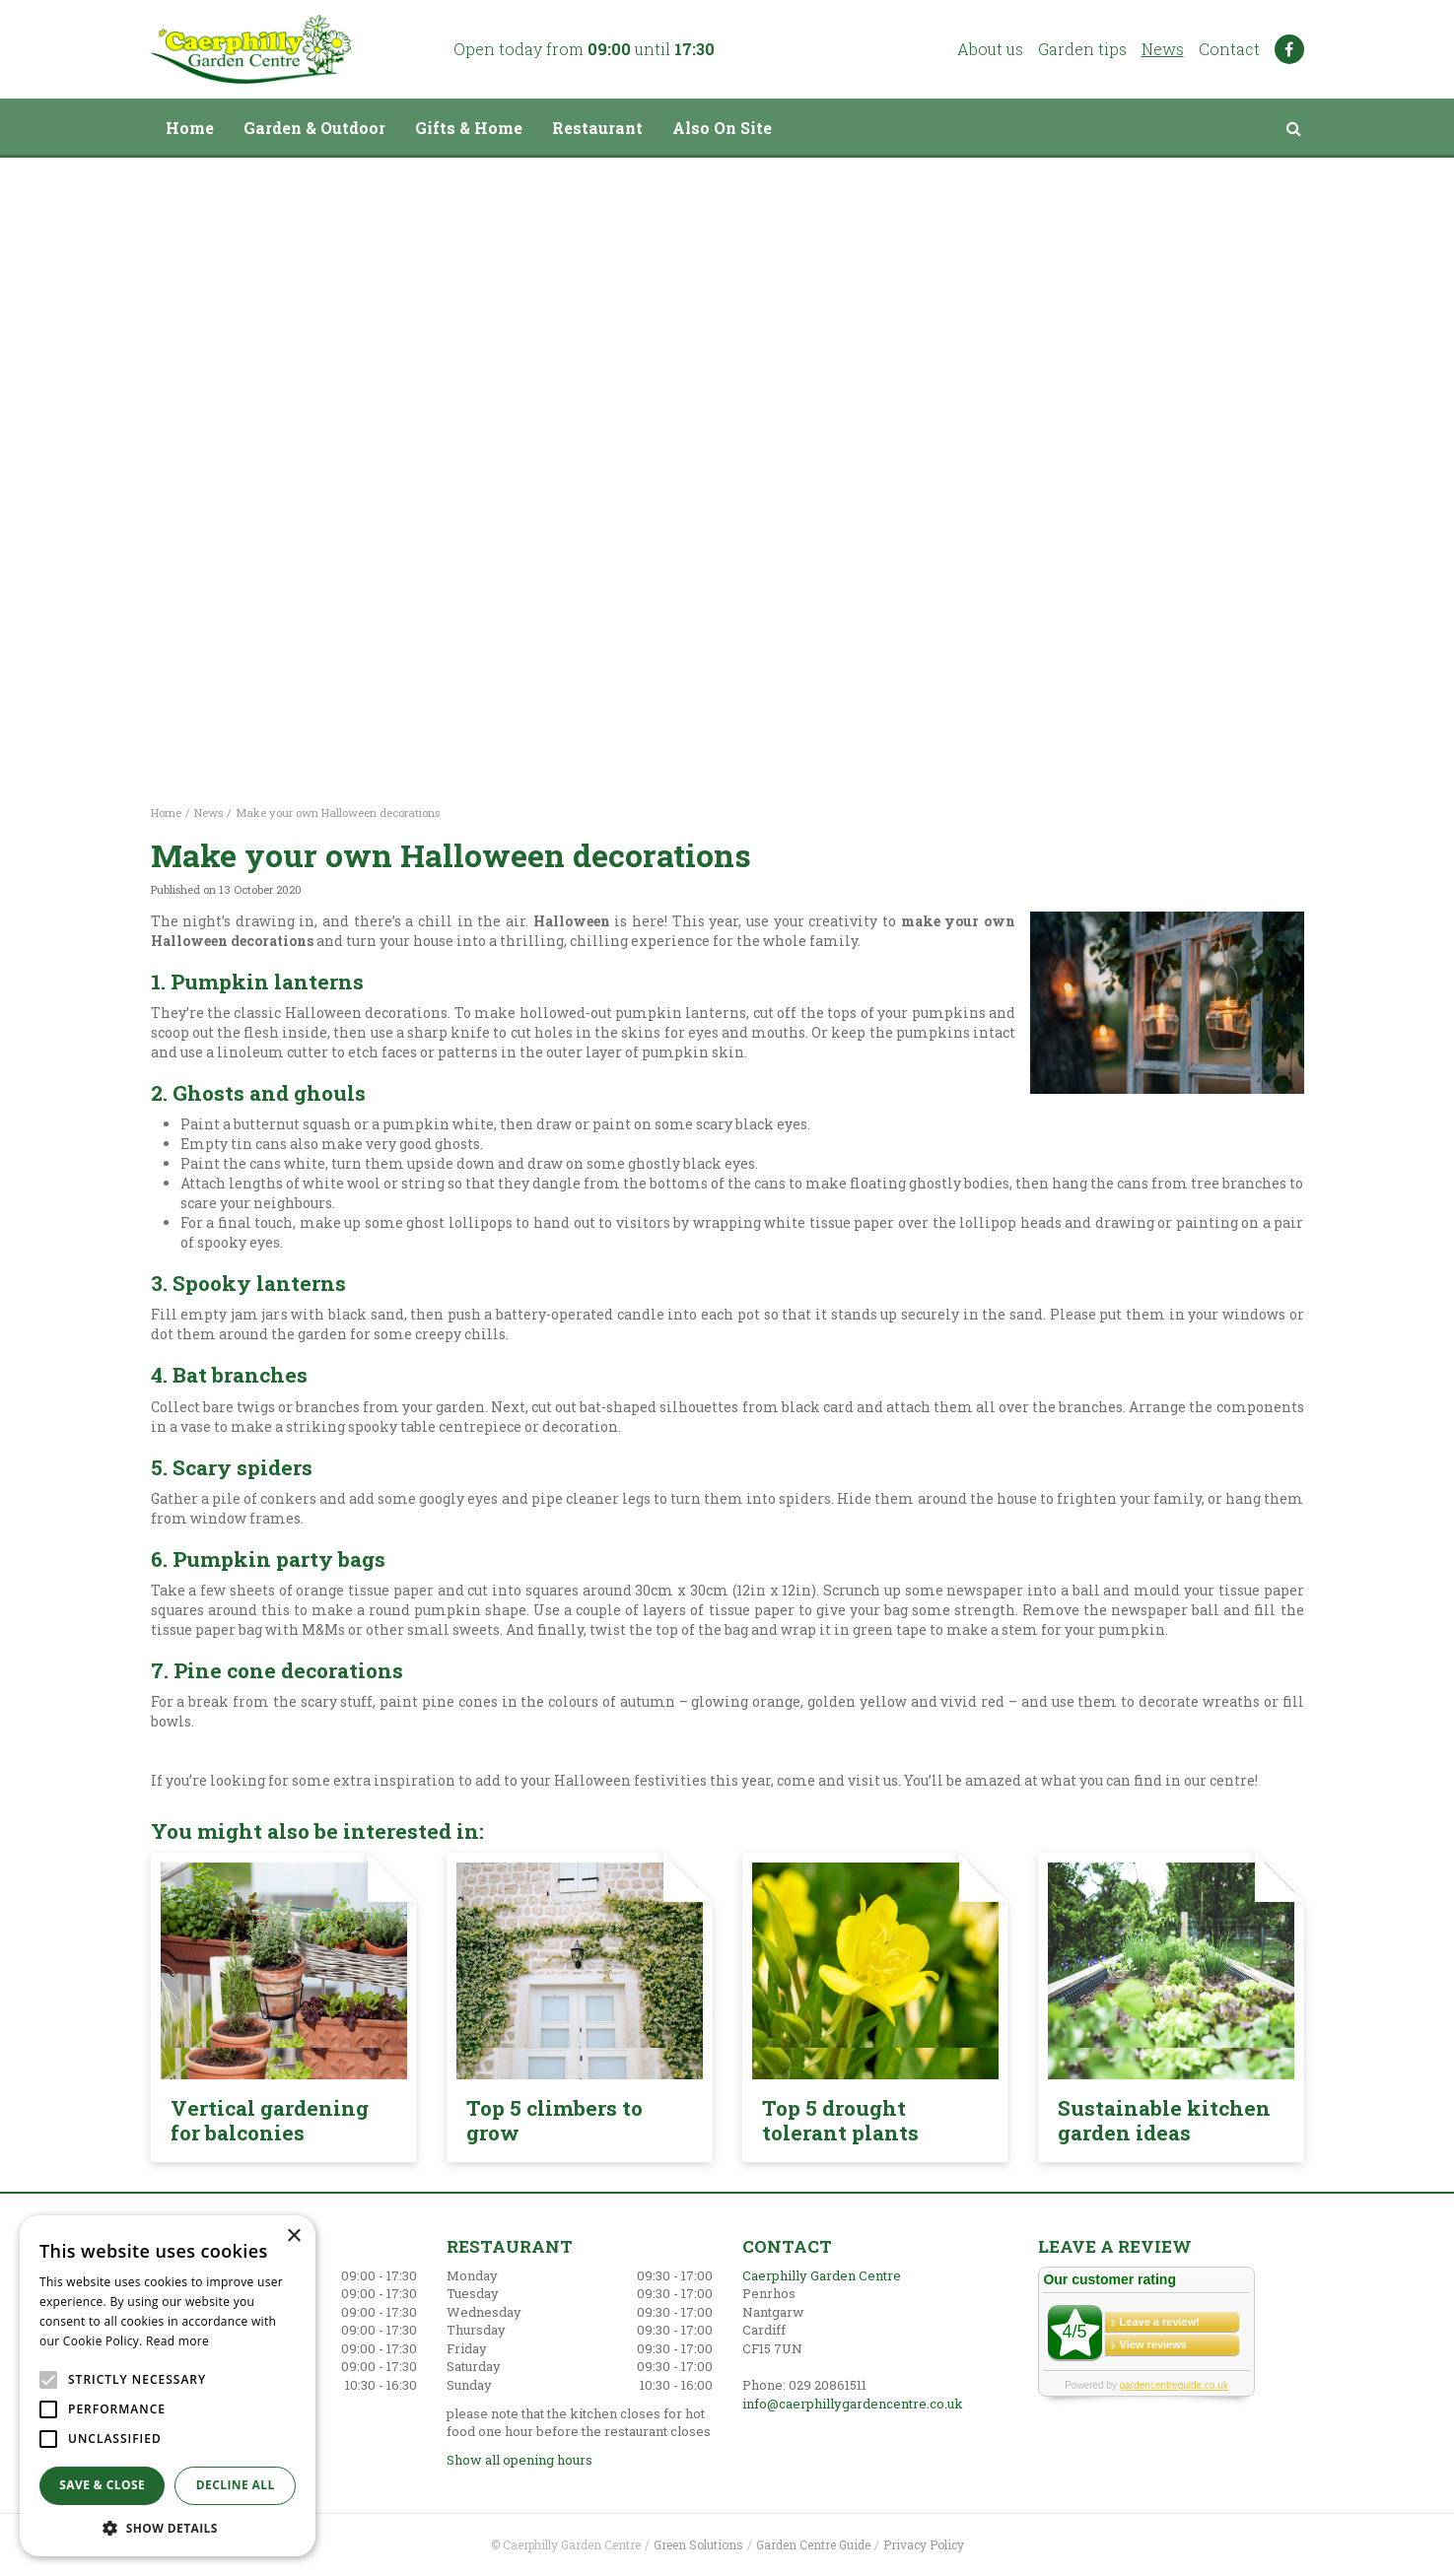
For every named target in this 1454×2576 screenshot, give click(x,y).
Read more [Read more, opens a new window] (177, 2341)
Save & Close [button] (102, 2484)
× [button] (293, 2236)
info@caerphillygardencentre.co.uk (852, 2403)
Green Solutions (698, 2544)
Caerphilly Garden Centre (821, 2275)
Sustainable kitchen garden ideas (1164, 2120)
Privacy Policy (923, 2544)
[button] (167, 2527)
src (1294, 128)
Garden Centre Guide (813, 2544)
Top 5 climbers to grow (554, 2120)
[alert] (167, 2385)
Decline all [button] (235, 2484)
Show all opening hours (519, 2460)
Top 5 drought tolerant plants (840, 2120)
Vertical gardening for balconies (270, 2120)
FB (1289, 49)
